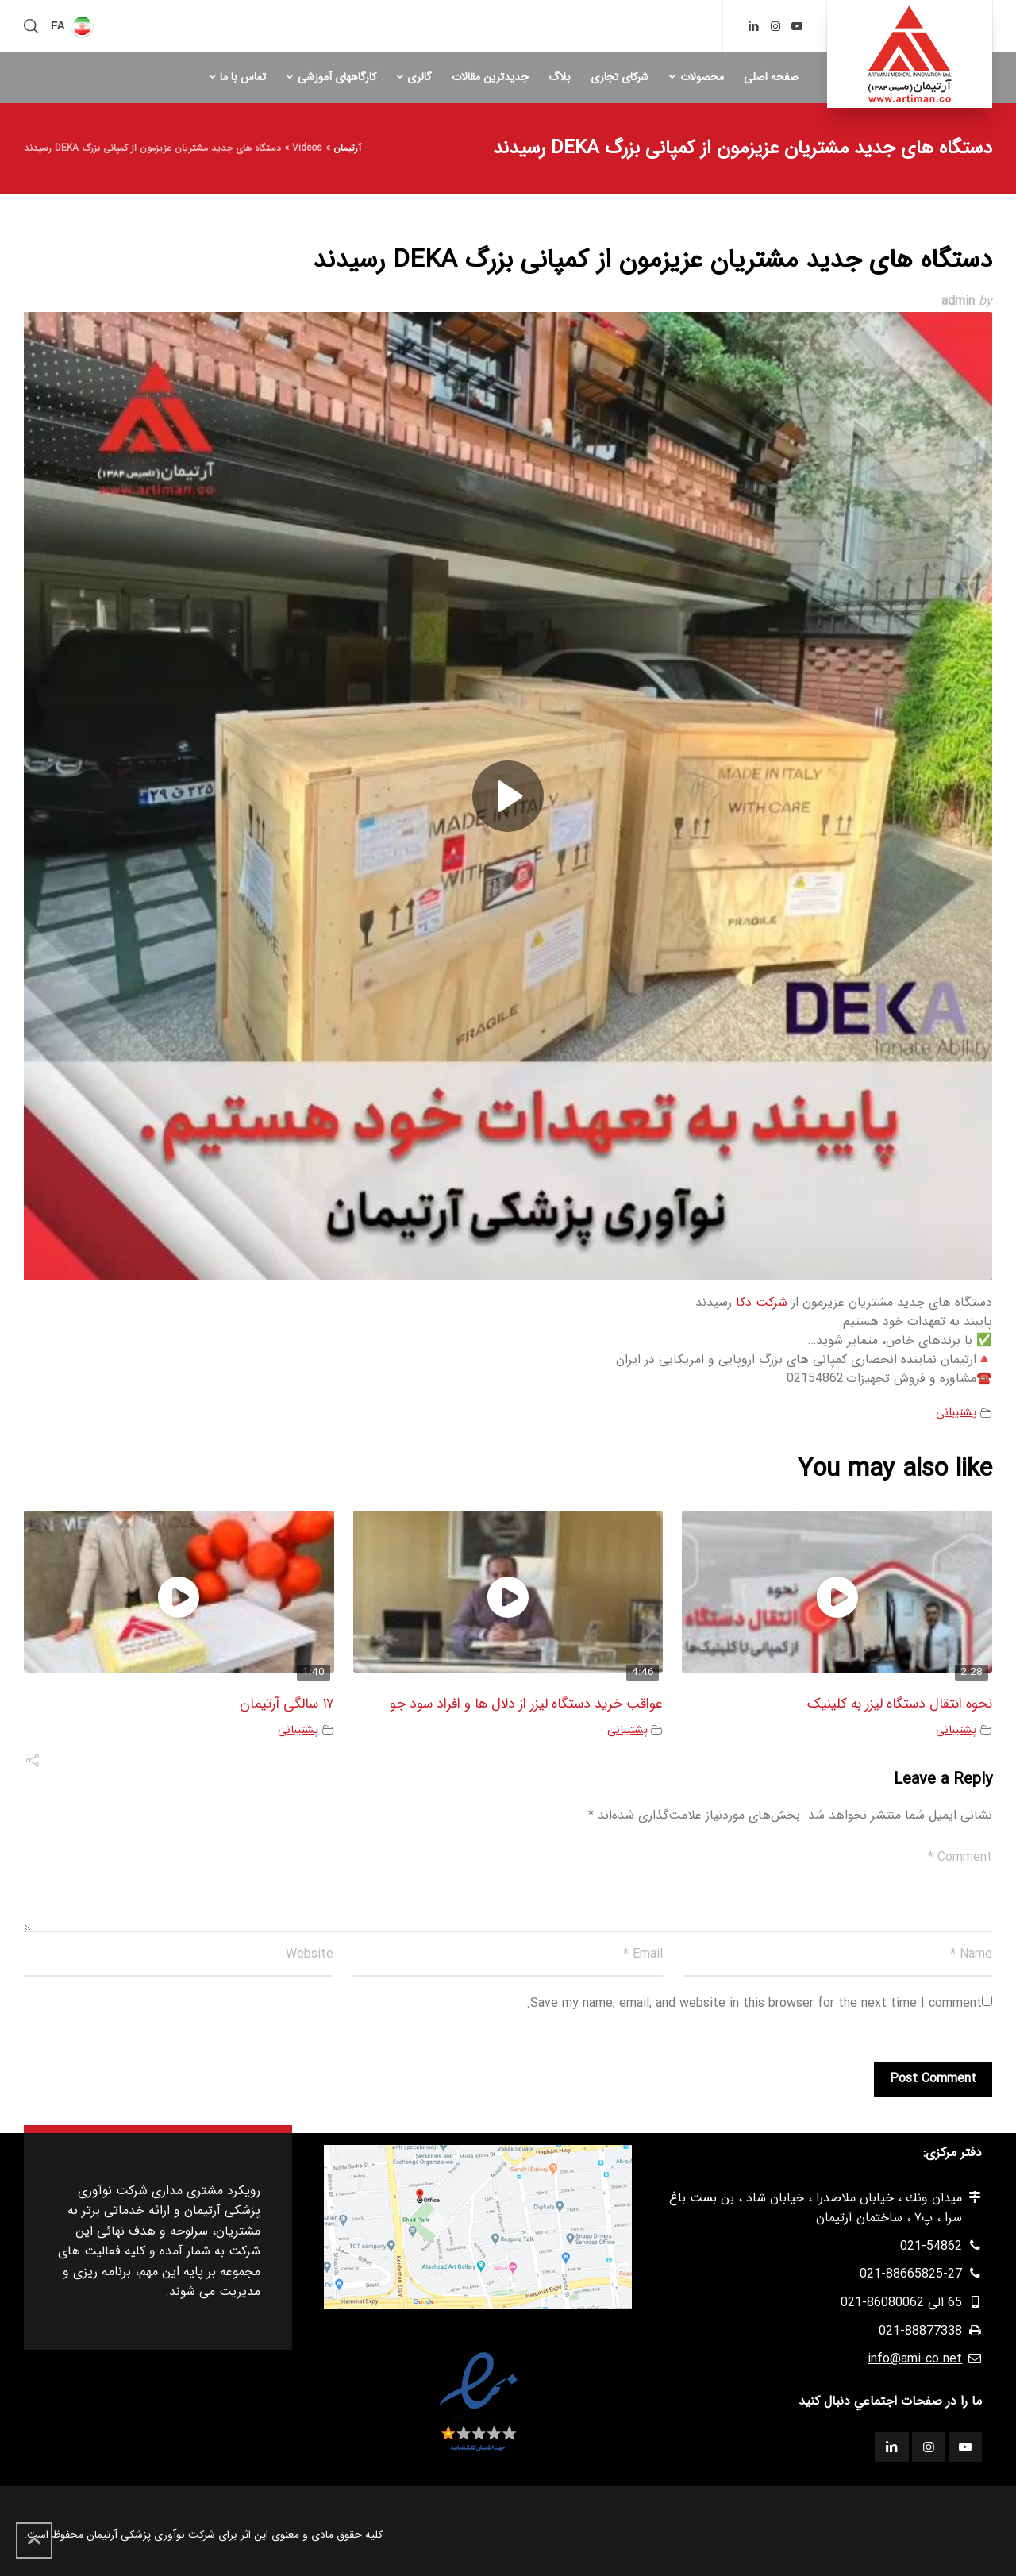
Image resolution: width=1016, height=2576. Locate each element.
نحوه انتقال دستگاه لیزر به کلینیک (899, 1704)
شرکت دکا (761, 1302)
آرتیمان (347, 148)
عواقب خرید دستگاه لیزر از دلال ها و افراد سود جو (526, 1704)
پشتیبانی (956, 1413)
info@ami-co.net (915, 2359)
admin (958, 301)
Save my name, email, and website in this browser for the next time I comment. (754, 2003)
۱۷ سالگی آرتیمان (287, 1704)
